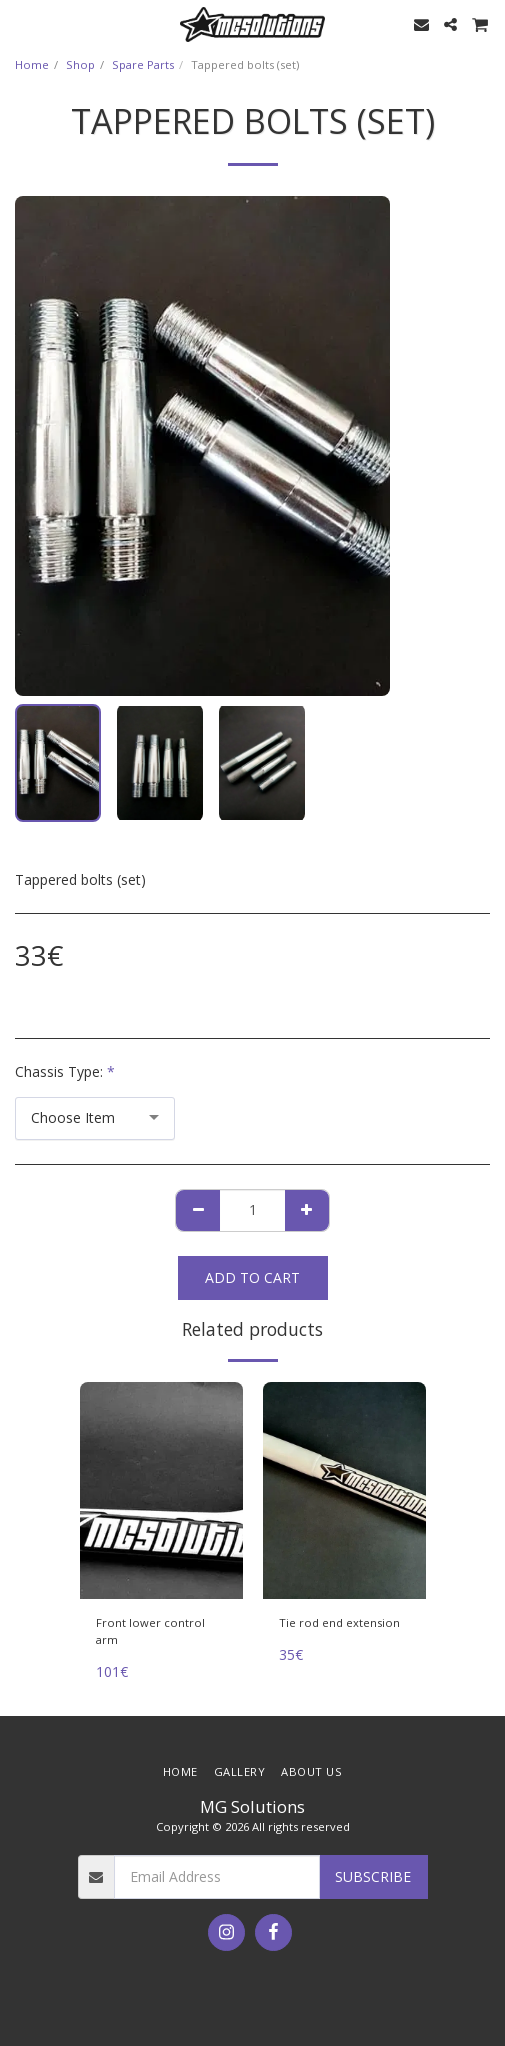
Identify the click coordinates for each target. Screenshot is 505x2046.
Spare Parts (143, 64)
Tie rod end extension (339, 1622)
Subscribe (373, 1876)
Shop (80, 64)
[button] (22, 23)
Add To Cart (252, 1277)
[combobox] (95, 1118)
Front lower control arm (150, 1631)
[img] (161, 1490)
